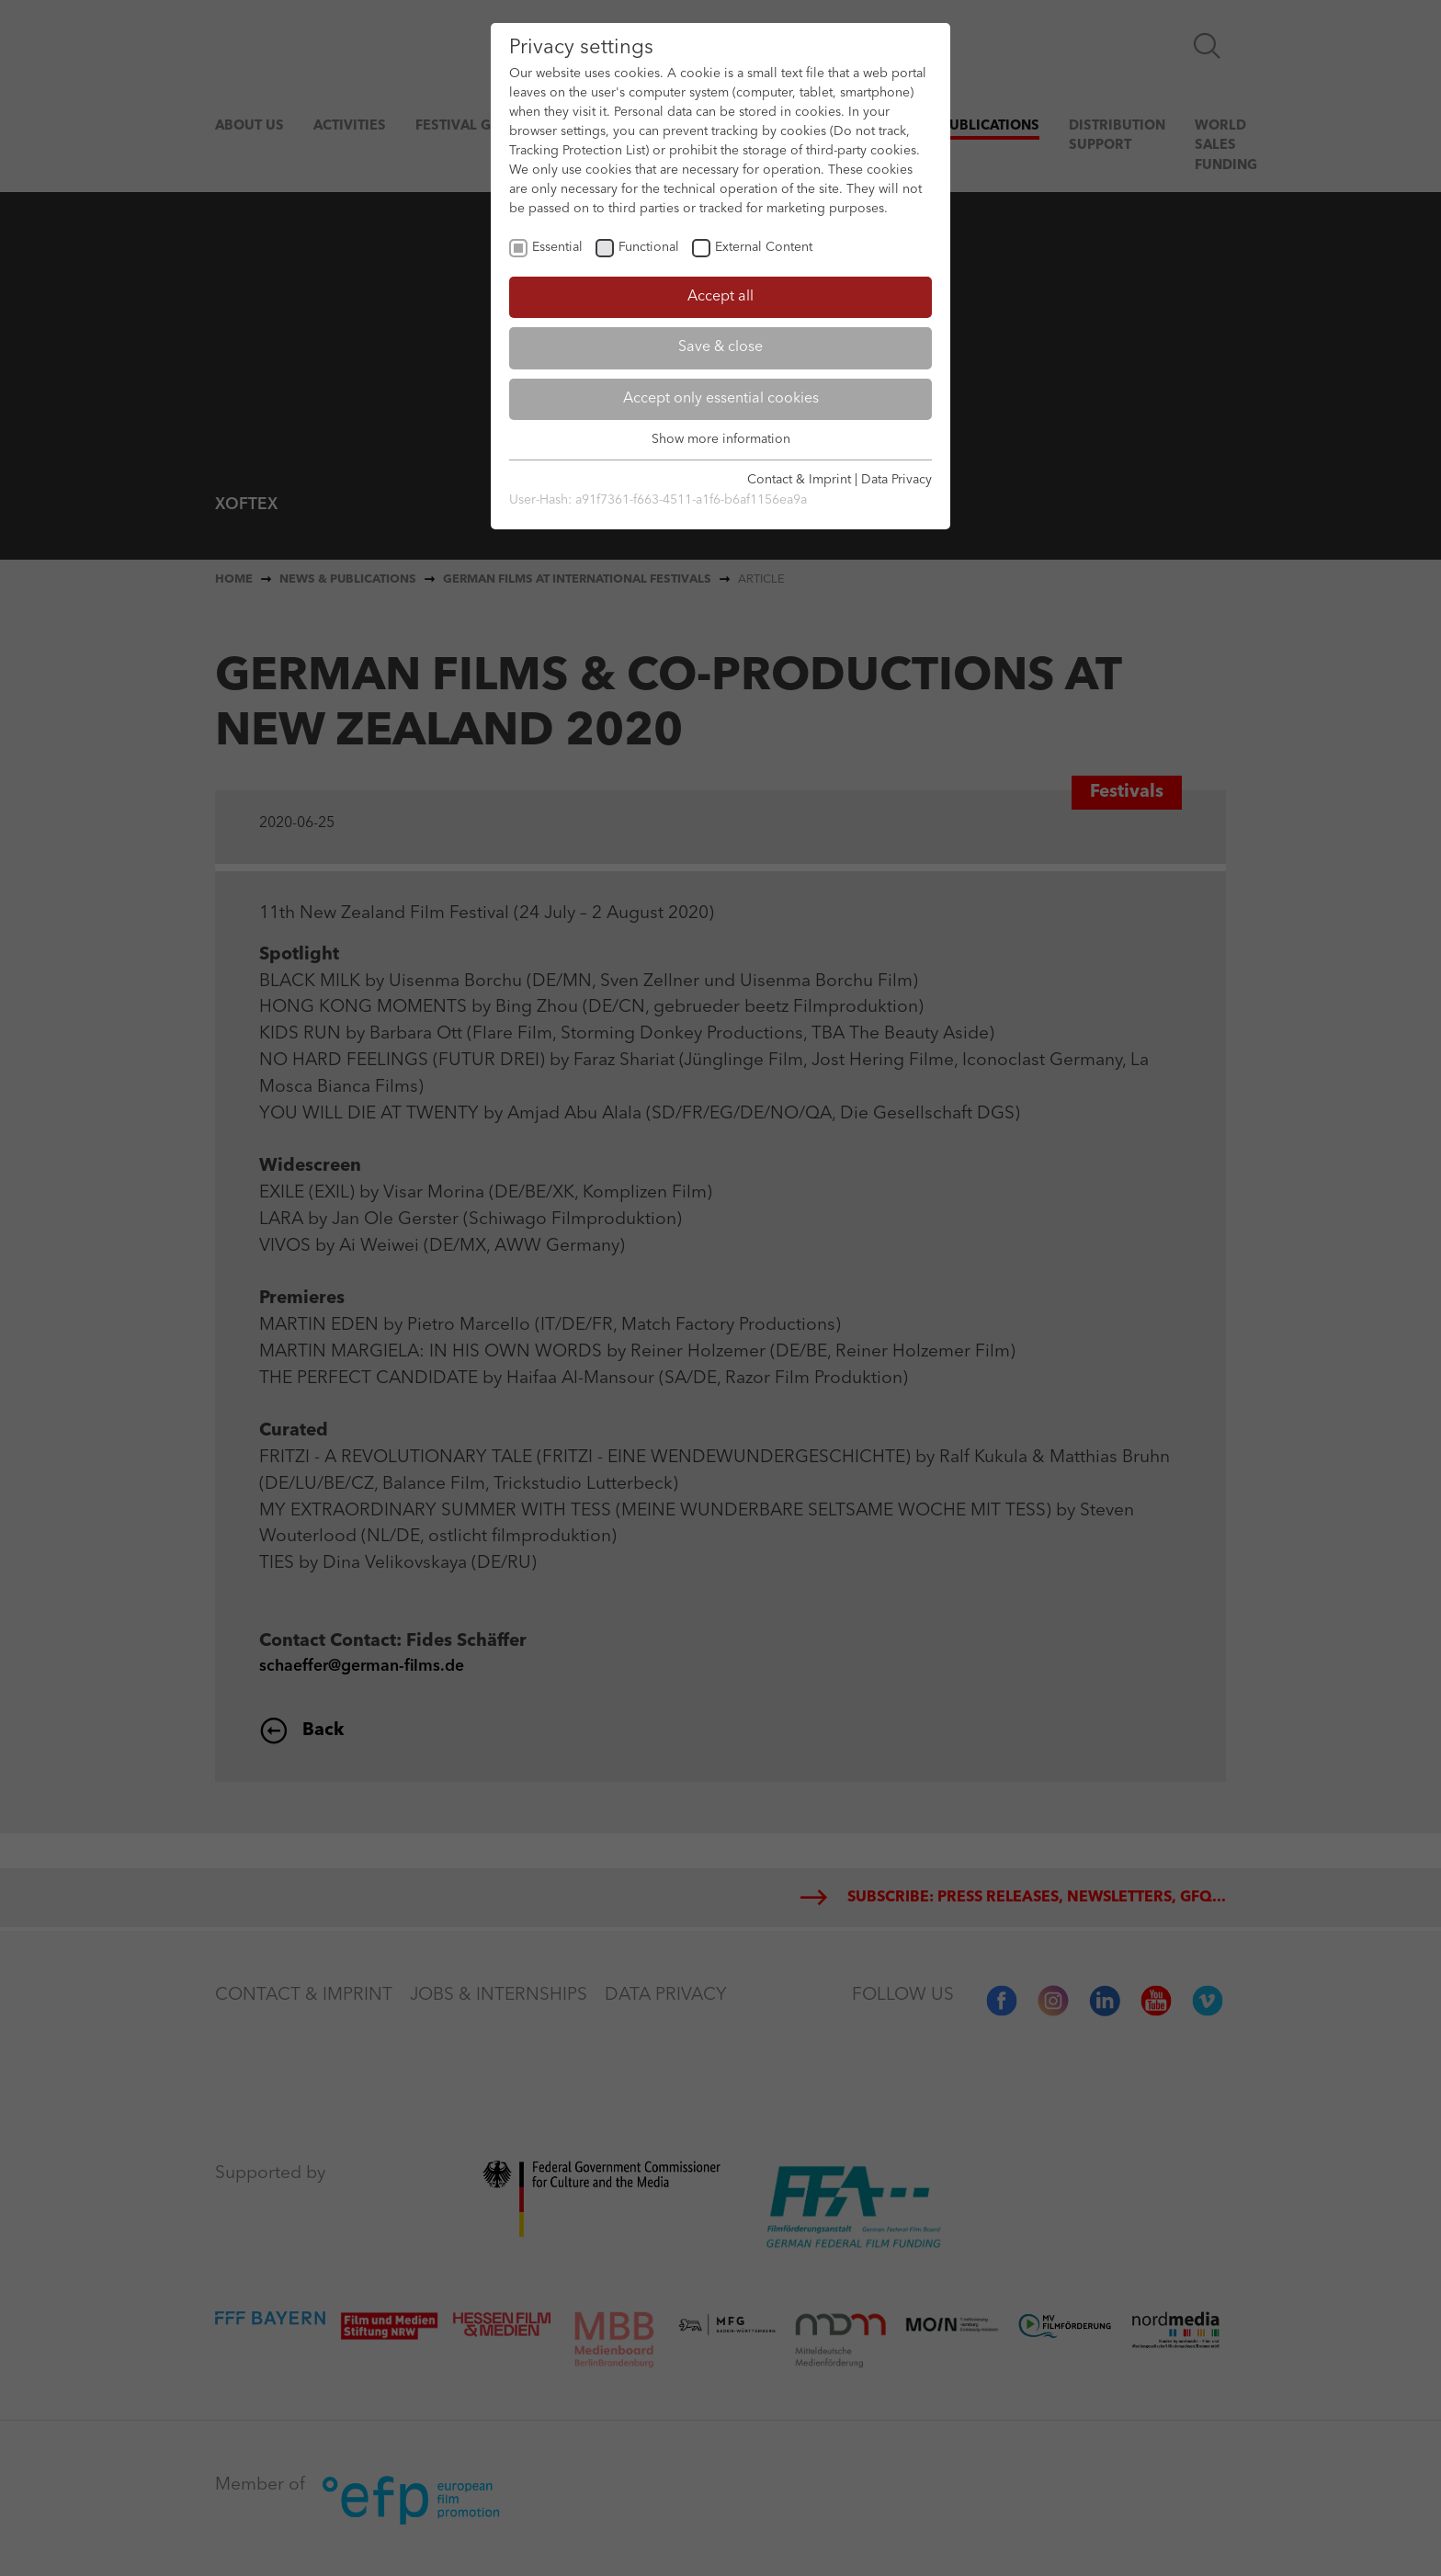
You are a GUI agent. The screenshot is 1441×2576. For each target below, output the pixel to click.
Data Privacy (896, 479)
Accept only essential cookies (721, 399)
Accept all (720, 296)
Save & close (720, 347)
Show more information (721, 439)
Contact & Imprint (799, 479)
